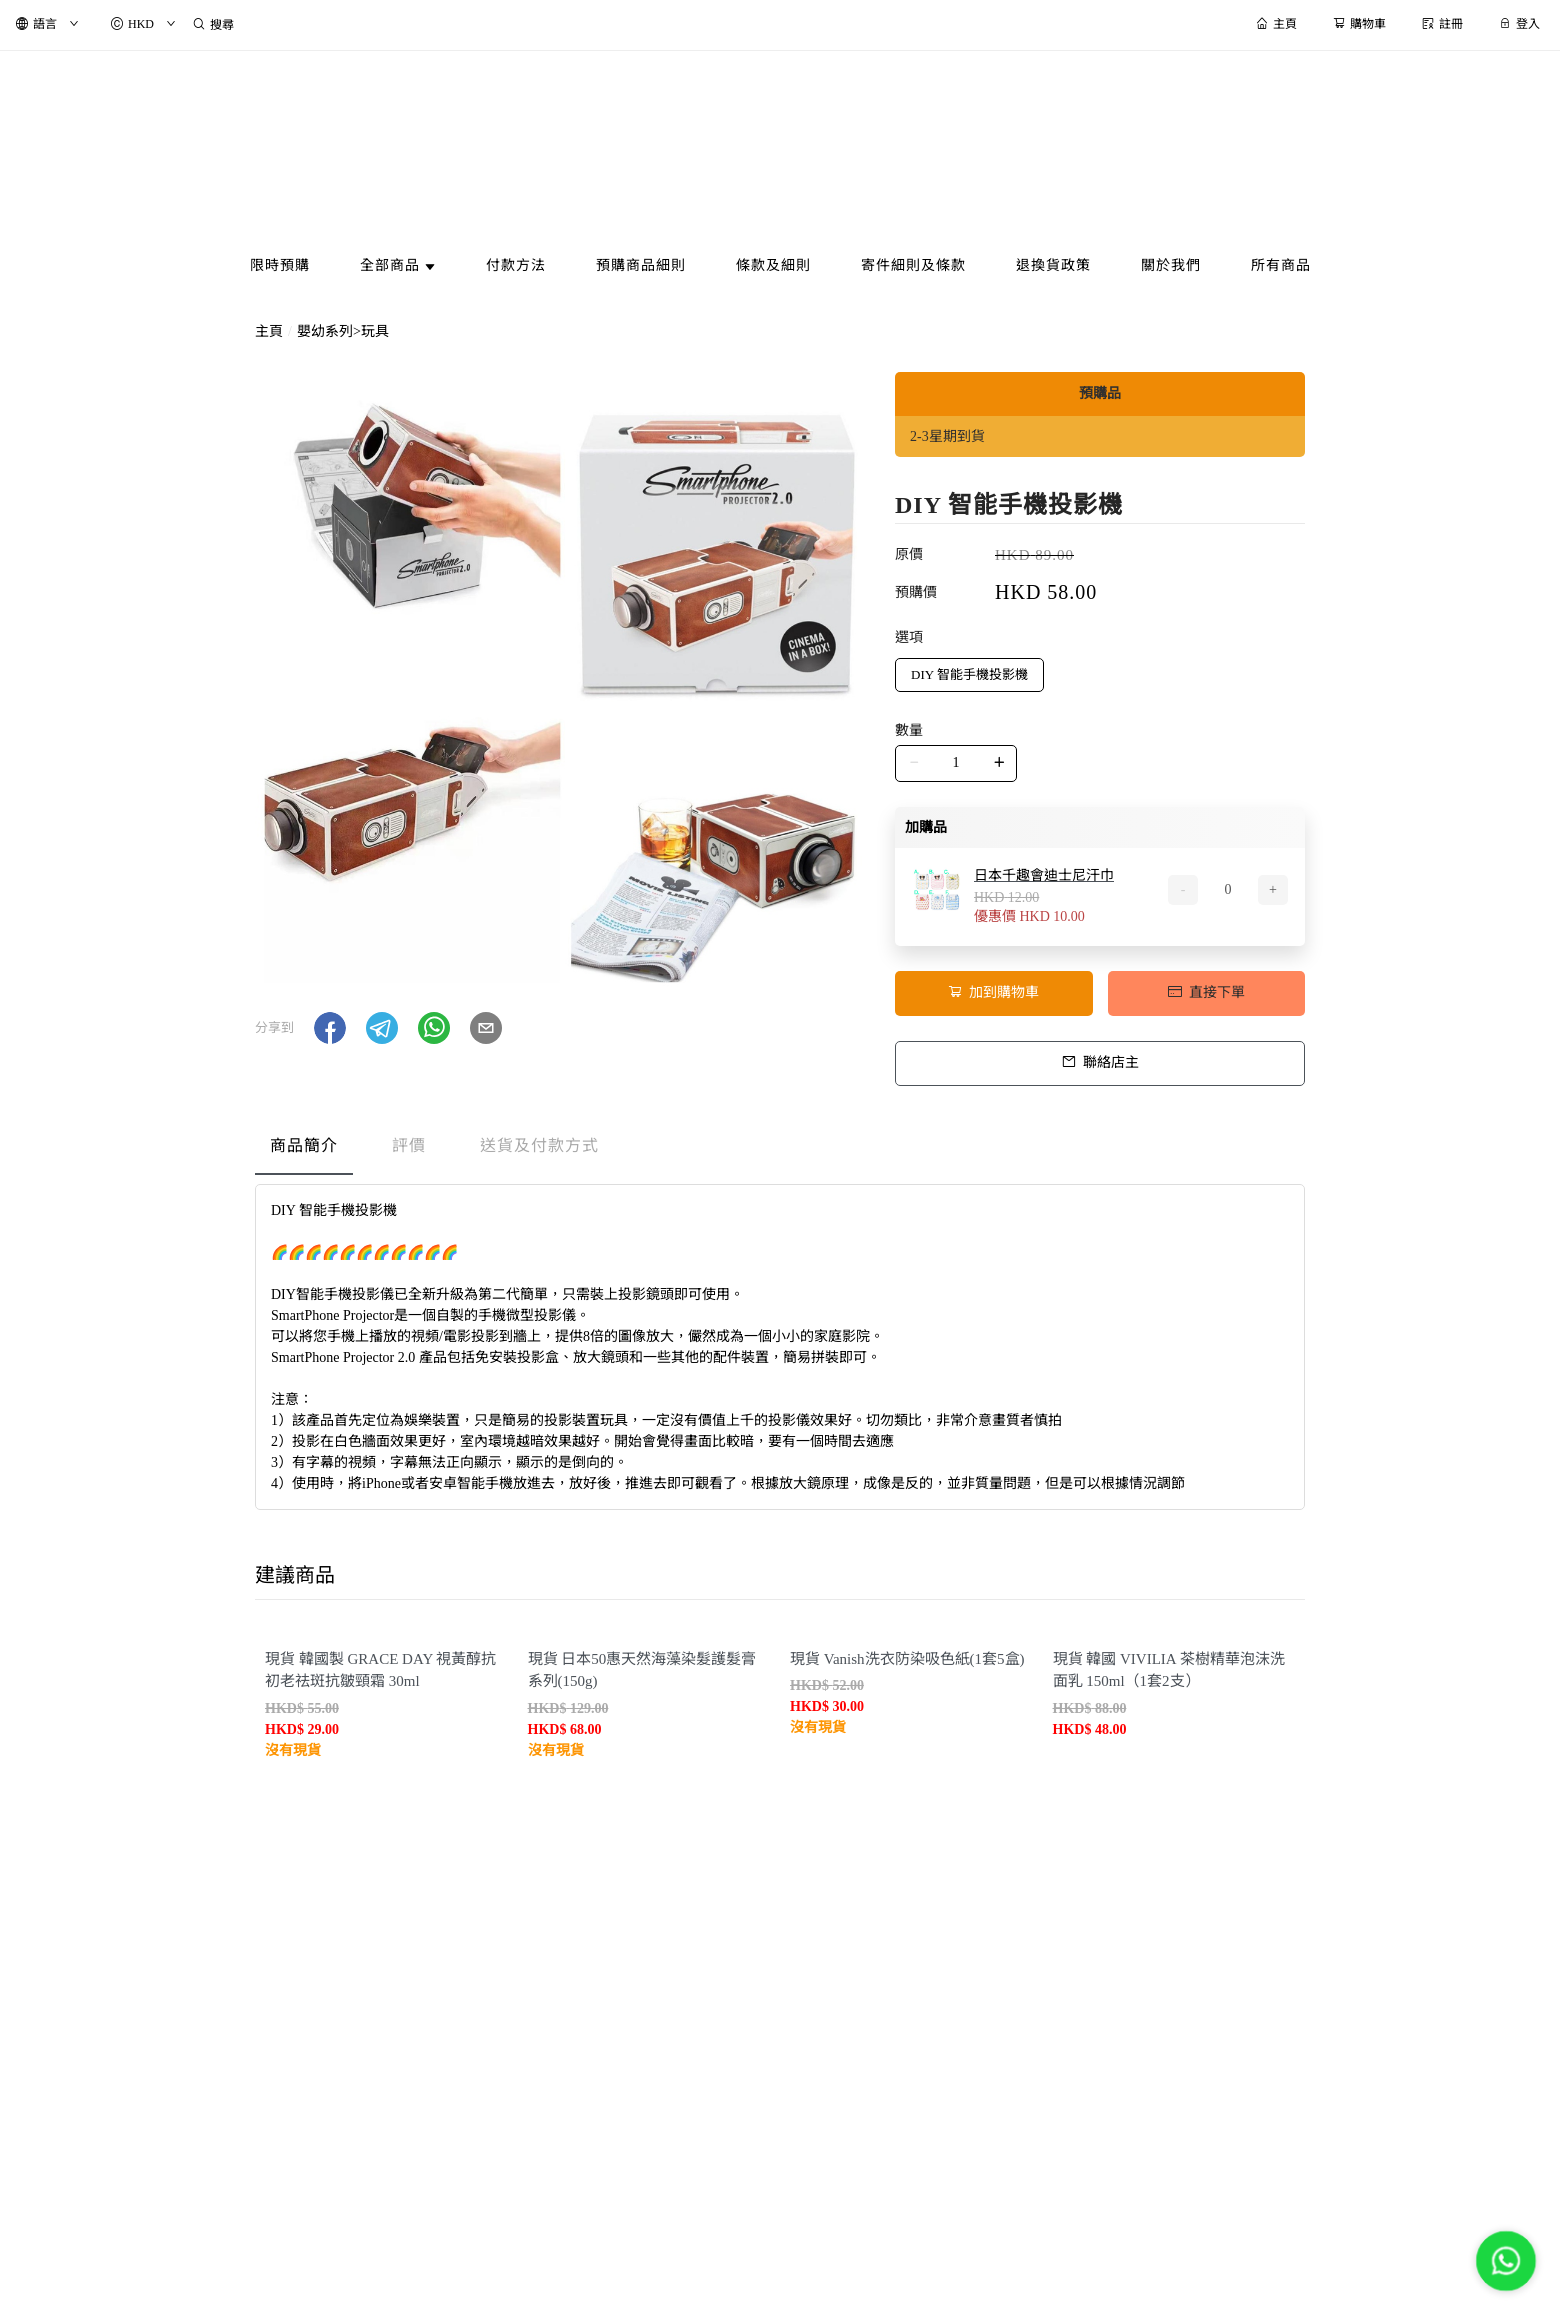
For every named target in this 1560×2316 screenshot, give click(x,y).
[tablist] (780, 1150)
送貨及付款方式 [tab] (539, 1145)
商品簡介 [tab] (304, 1145)
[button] (330, 1028)
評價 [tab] (409, 1145)
